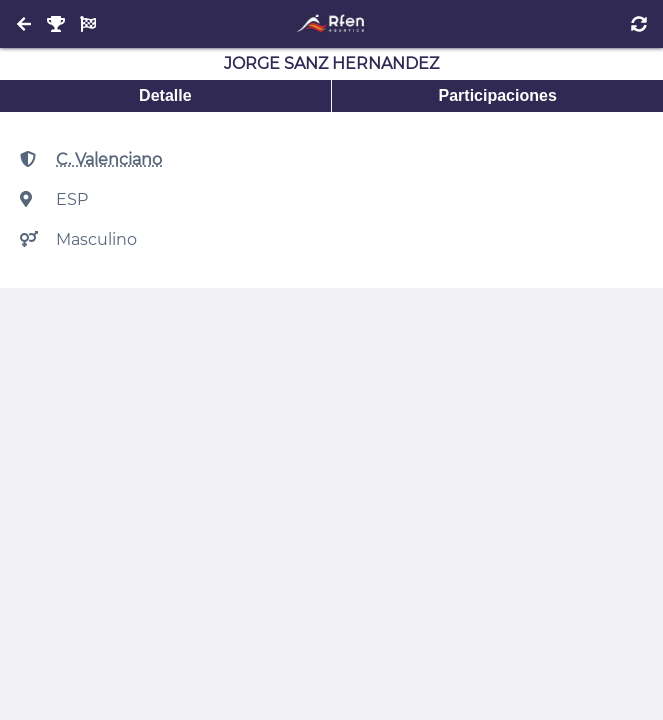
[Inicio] (331, 24)
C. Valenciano (109, 159)
